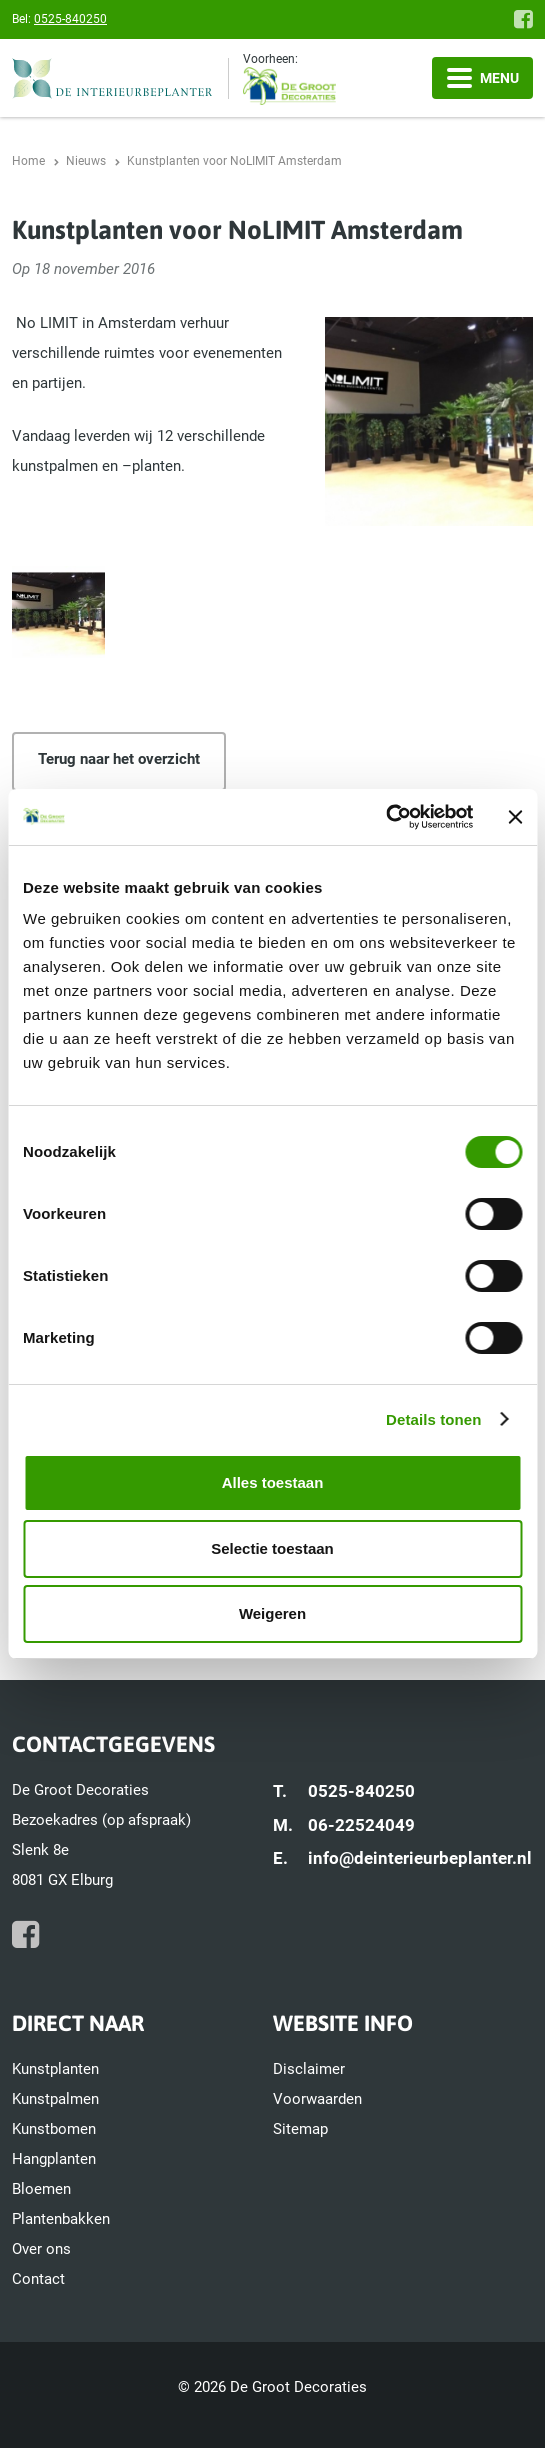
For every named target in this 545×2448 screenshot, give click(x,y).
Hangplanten (54, 2159)
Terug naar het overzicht (119, 759)
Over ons (41, 2249)
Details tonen (433, 1419)
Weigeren (272, 1613)
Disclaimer (309, 2069)
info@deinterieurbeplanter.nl (420, 1858)
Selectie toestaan (272, 1548)
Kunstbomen (54, 2129)
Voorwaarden (317, 2099)
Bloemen (41, 2189)
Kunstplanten (55, 2069)
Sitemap (300, 2129)
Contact (38, 2279)
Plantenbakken (61, 2219)
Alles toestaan (273, 1482)
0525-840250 (70, 19)
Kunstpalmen (55, 2099)
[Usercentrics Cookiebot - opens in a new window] (385, 817)
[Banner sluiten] (515, 817)
